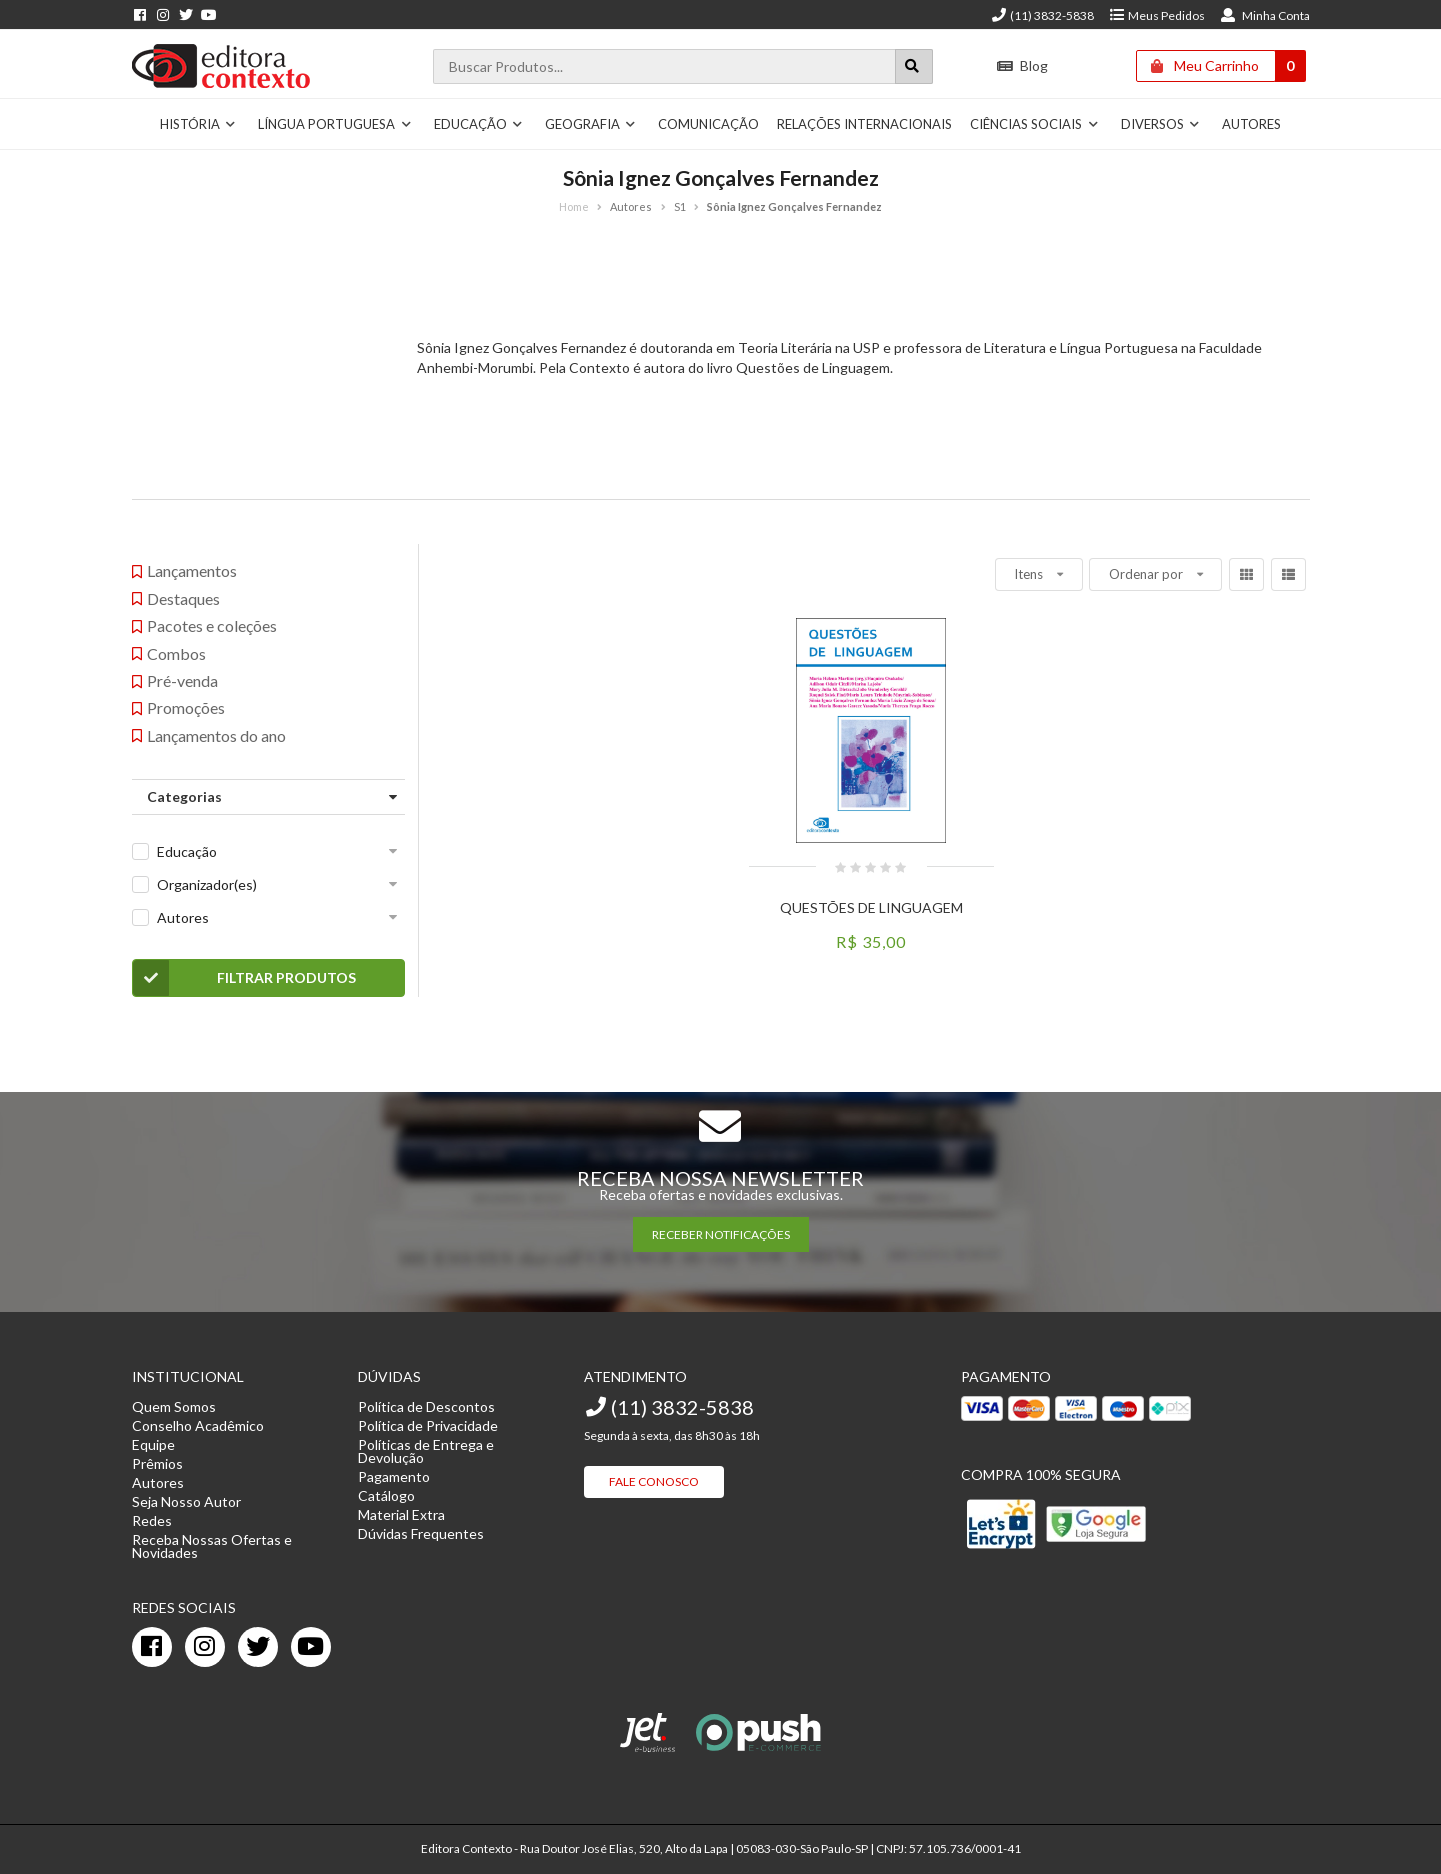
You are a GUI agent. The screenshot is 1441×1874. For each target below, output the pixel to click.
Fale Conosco (654, 1481)
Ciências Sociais (1034, 124)
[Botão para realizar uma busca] (914, 66)
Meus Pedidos (1156, 15)
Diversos (1161, 124)
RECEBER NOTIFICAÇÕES (721, 1234)
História (198, 124)
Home (574, 206)
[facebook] (152, 1647)
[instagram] (205, 1647)
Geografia (591, 124)
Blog (1021, 65)
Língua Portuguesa (335, 124)
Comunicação (708, 124)
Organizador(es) (207, 884)
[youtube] (311, 1647)
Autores (1251, 124)
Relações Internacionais (864, 124)
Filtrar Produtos (244, 978)
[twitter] (258, 1647)
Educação (479, 124)
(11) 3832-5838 (1042, 15)
